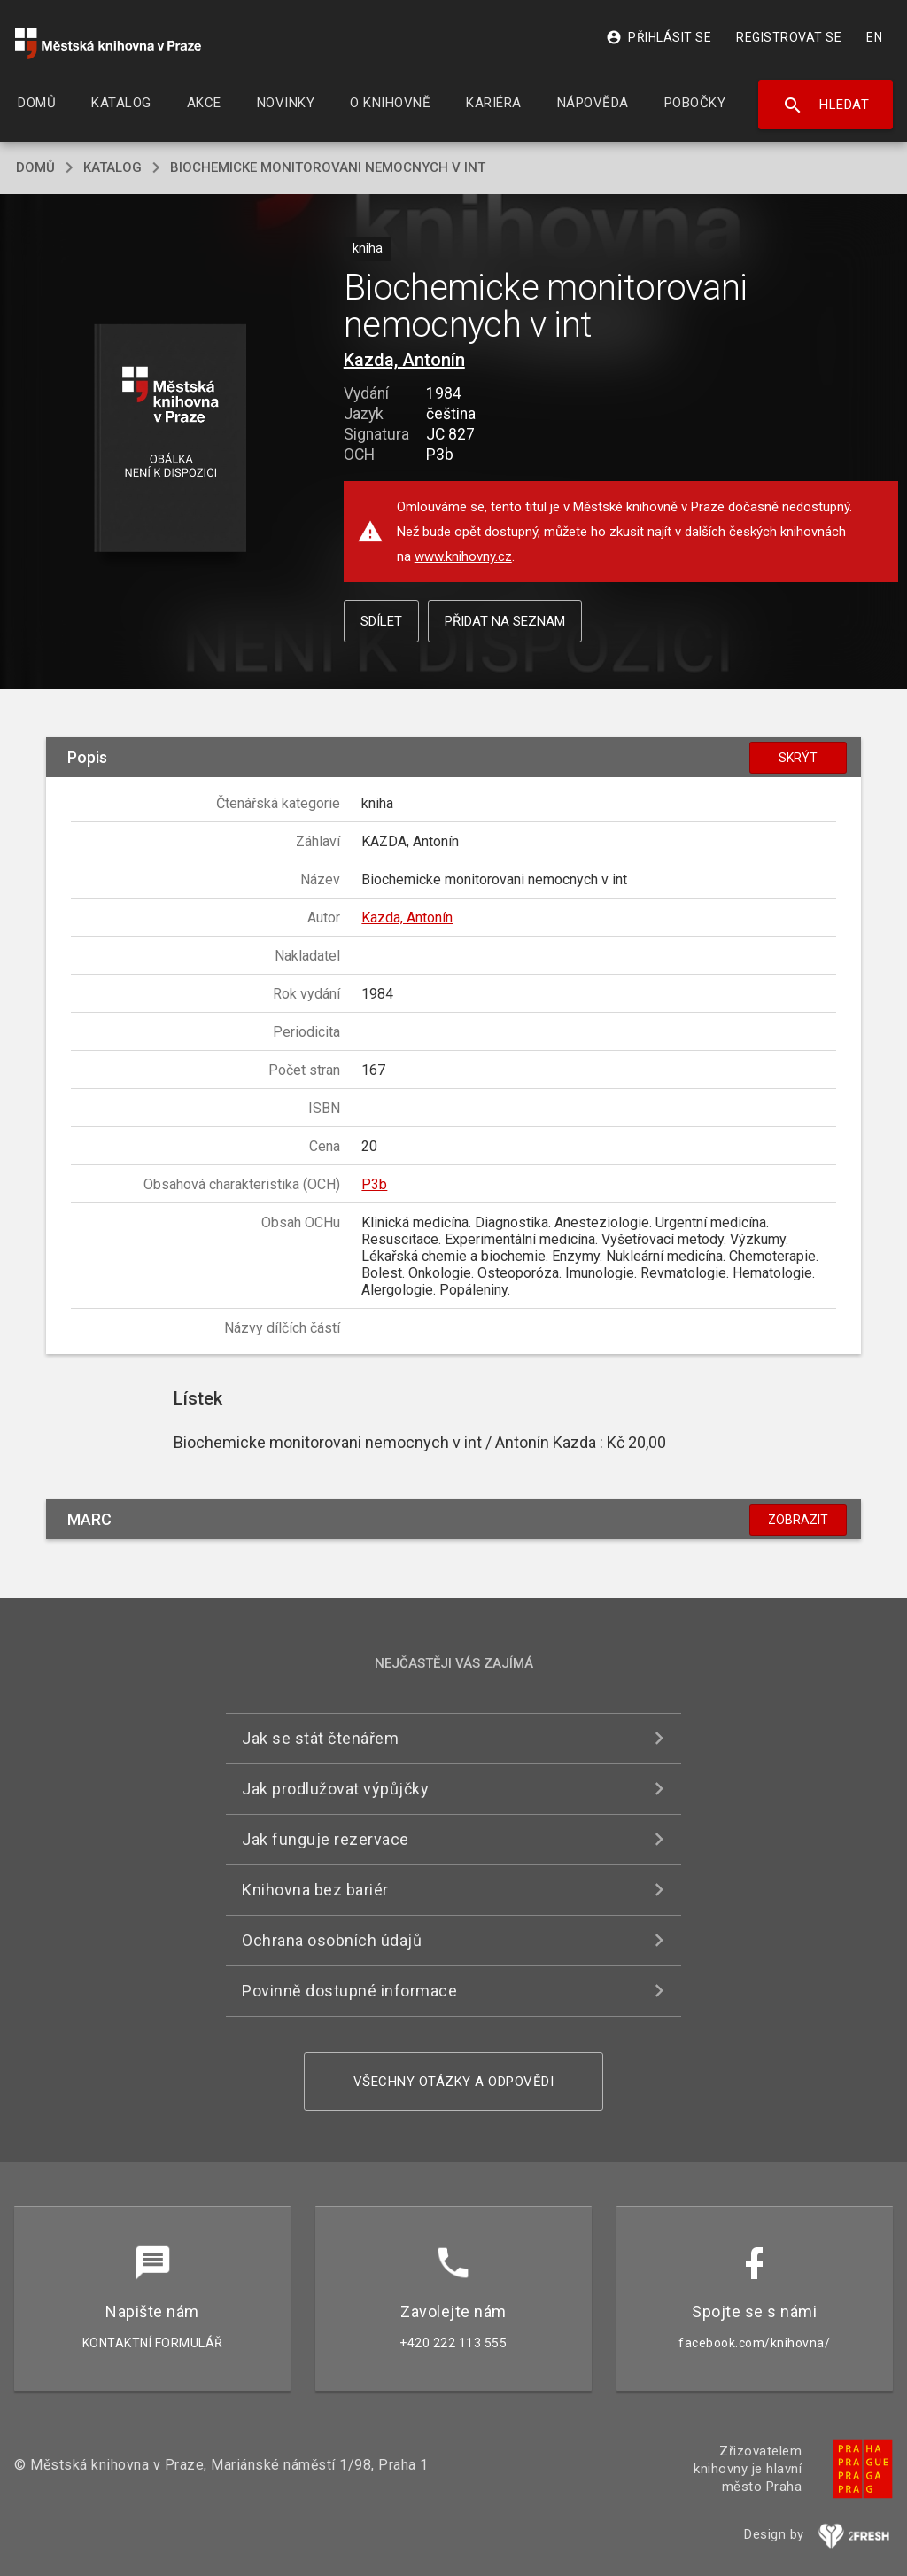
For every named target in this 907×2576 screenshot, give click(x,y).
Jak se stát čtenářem (320, 1738)
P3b (374, 1184)
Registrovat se (788, 37)
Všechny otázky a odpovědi (453, 2082)
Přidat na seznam (505, 621)
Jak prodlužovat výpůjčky (335, 1788)
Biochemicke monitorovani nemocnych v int (327, 167)
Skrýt (798, 758)
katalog (112, 167)
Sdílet (381, 621)
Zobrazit (798, 1520)
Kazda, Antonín (404, 359)
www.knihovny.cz (463, 556)
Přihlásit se (658, 37)
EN (874, 37)
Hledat (826, 105)
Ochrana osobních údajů (332, 1940)
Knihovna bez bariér (315, 1889)
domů (35, 167)
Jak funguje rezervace (325, 1839)
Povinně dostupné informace (349, 1990)
